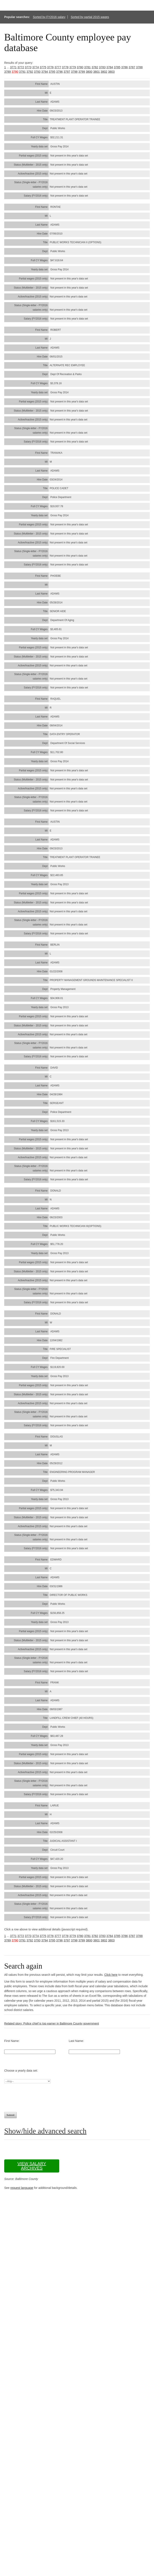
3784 (109, 67)
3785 (117, 67)
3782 (95, 67)
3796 (59, 71)
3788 (139, 67)
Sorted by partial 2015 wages (90, 17)
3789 (7, 71)
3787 (132, 67)
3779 (72, 67)
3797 (66, 71)
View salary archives (31, 2165)
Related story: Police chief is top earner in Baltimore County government (51, 2023)
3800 (89, 71)
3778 (65, 67)
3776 (50, 67)
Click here (110, 1974)
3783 (102, 67)
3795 (52, 71)
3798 (74, 71)
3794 (44, 71)
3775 (43, 67)
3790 (15, 71)
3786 (124, 67)
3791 (22, 71)
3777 (58, 67)
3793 (37, 71)
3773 (28, 67)
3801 (96, 71)
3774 (35, 67)
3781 (87, 67)
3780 (80, 67)
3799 (81, 71)
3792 (29, 71)
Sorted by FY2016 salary (49, 17)
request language (21, 2187)
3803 (111, 71)
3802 (104, 71)
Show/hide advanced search (45, 2131)
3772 (20, 67)
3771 (13, 67)
